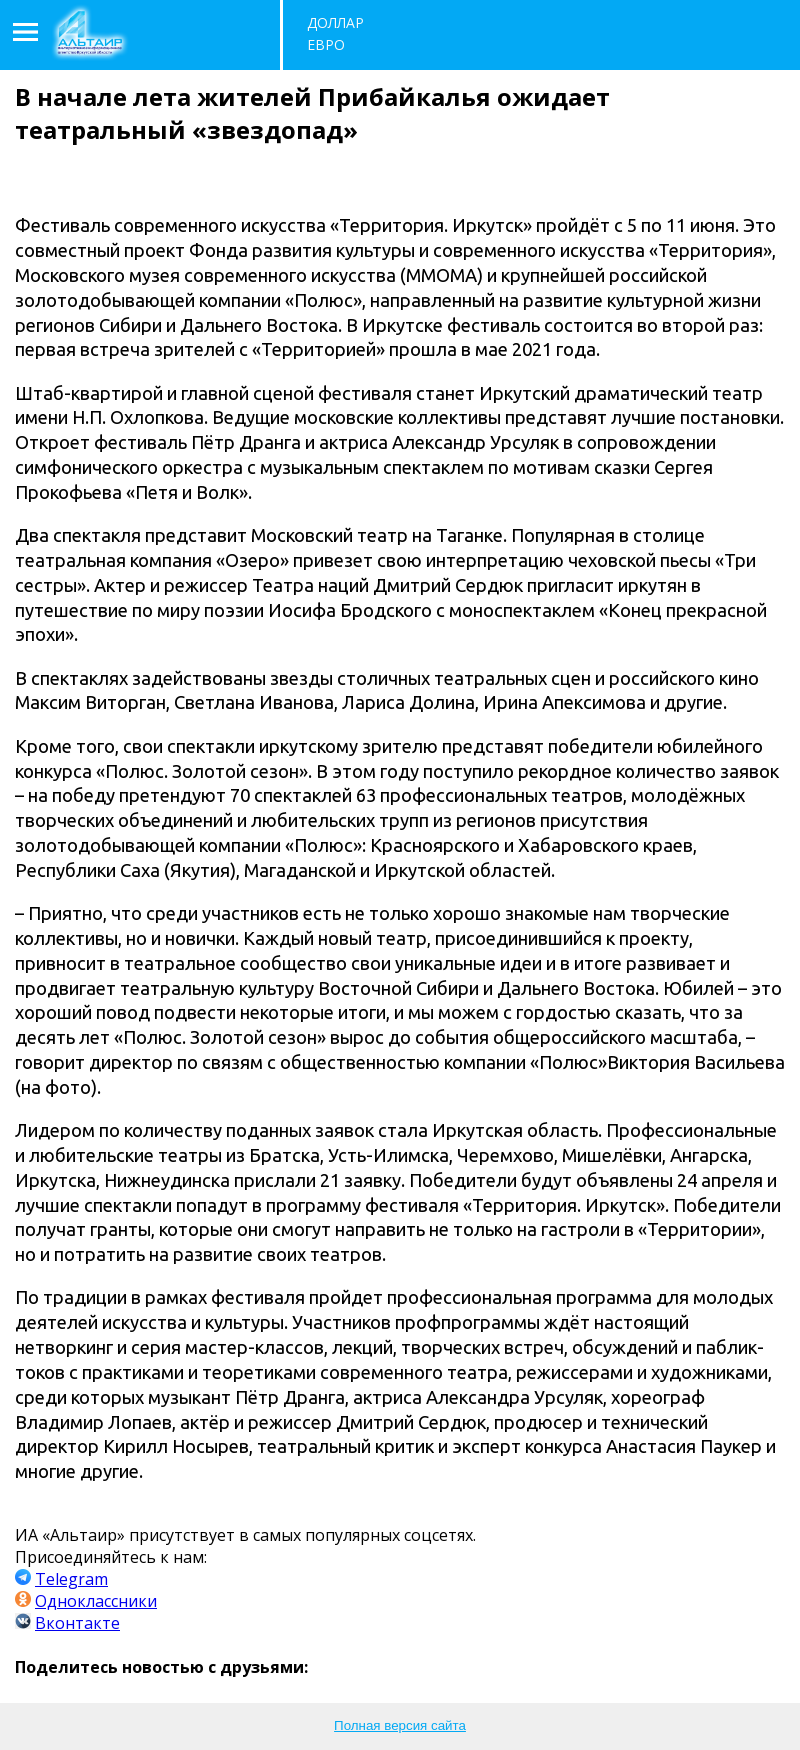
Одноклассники (96, 1601)
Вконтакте (77, 1623)
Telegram (71, 1579)
